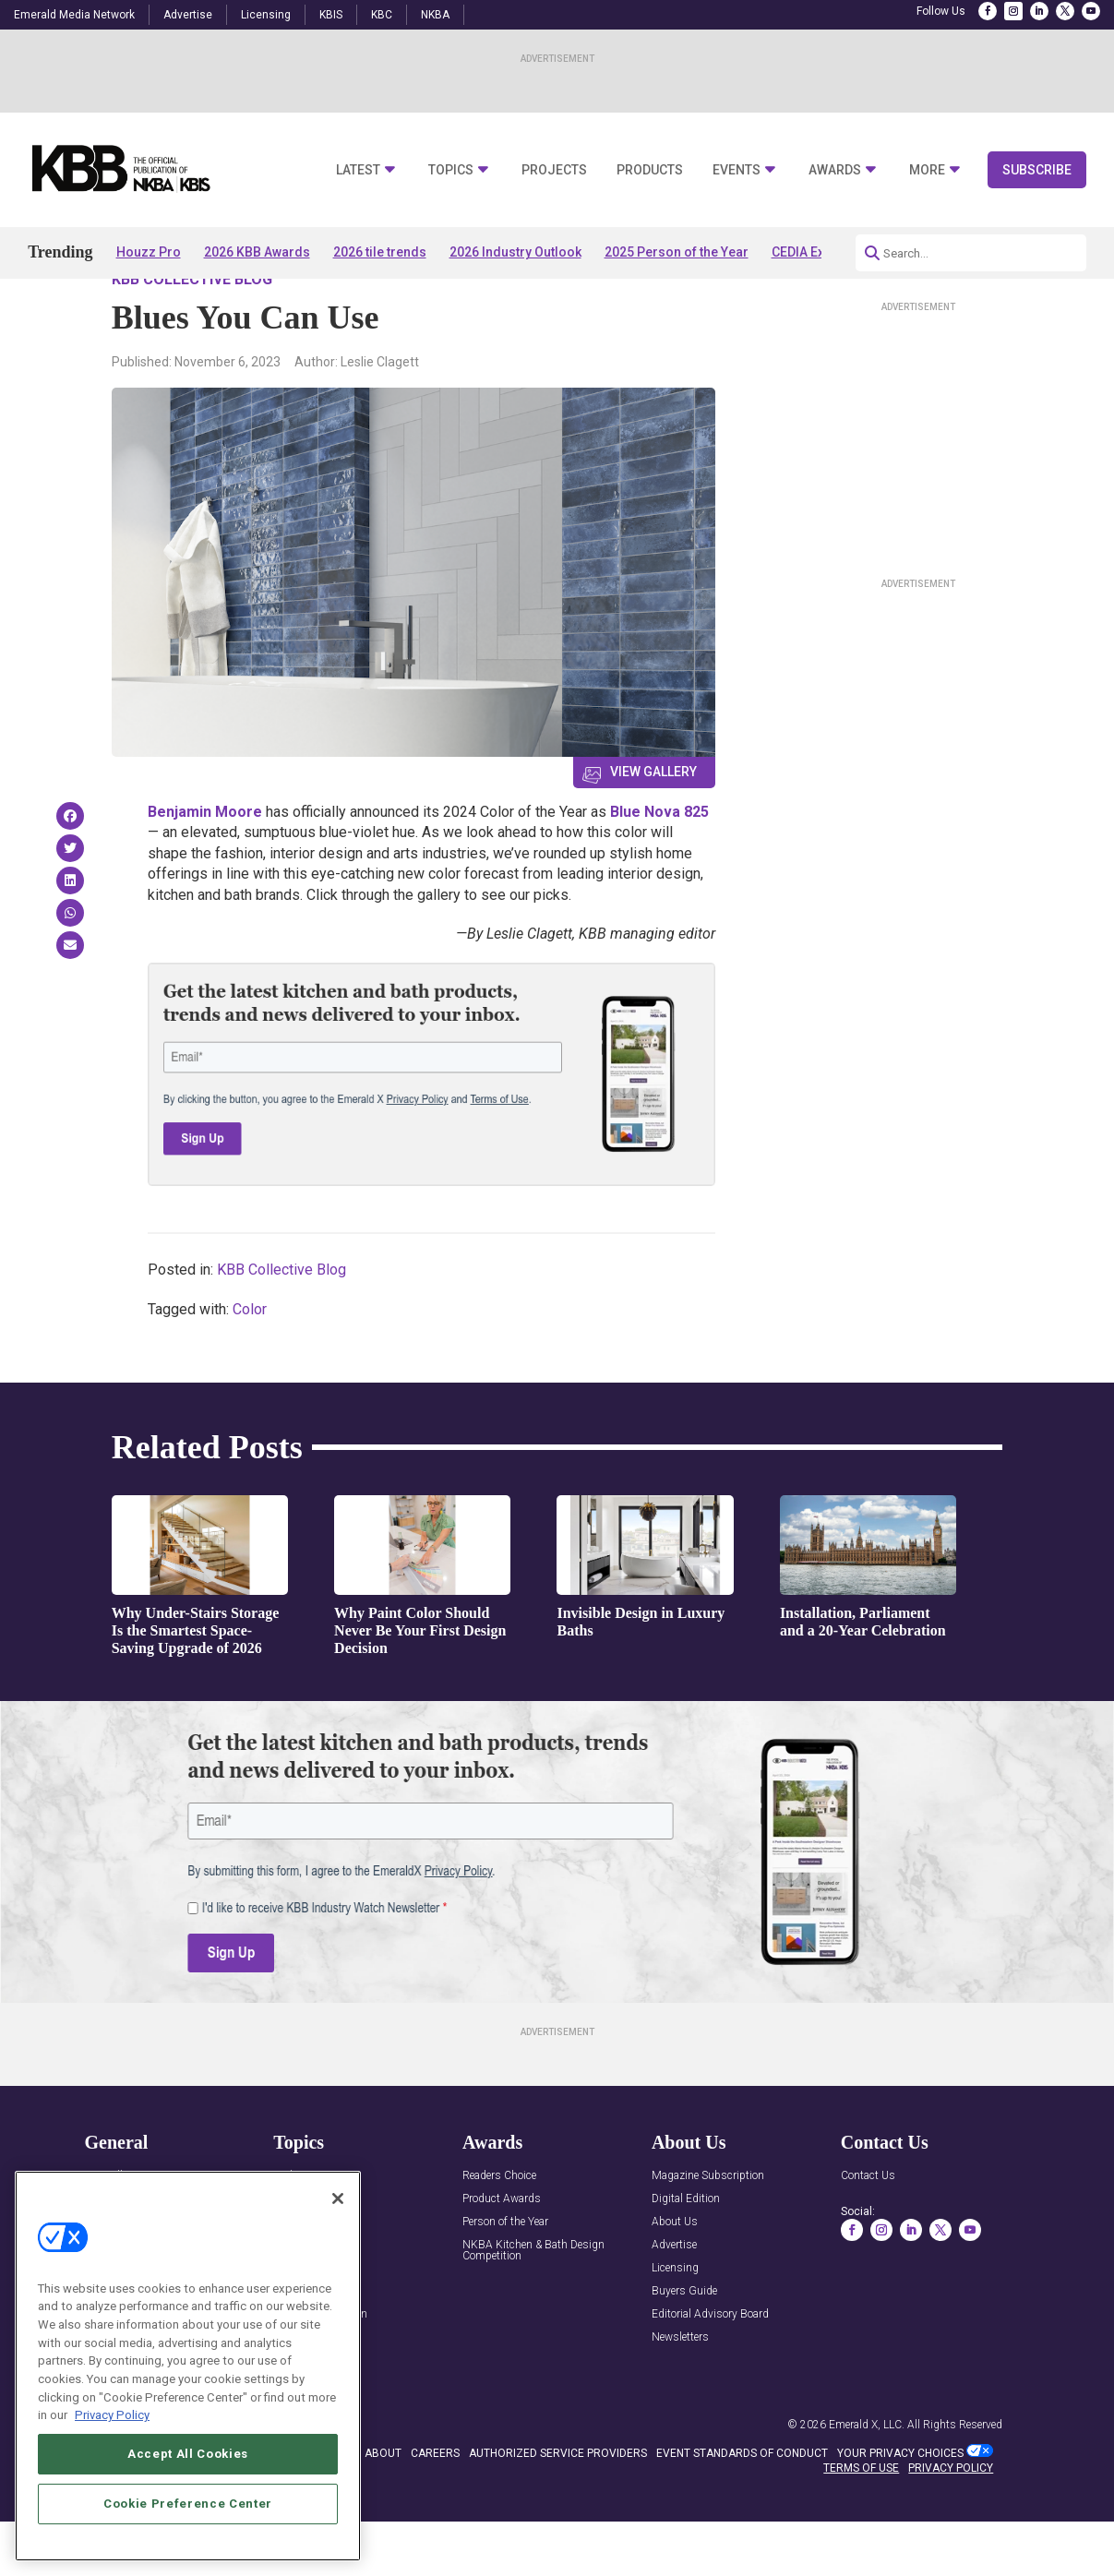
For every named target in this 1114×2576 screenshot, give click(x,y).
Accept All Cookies (187, 2454)
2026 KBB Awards (257, 252)
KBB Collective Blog (192, 332)
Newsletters (680, 2390)
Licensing (266, 14)
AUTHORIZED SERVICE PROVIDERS (558, 2505)
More (927, 170)
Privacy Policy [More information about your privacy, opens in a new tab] (112, 2415)
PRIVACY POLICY (950, 2521)
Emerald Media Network (74, 14)
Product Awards (501, 2252)
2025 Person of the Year (677, 252)
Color (250, 1362)
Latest (358, 170)
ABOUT (383, 2505)
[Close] (337, 2198)
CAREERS (435, 2505)
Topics (450, 170)
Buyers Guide (684, 2344)
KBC (381, 14)
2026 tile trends (379, 252)
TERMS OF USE (861, 2521)
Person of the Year (505, 2275)
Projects (554, 170)
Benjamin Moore (205, 864)
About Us (675, 2275)
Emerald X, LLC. (866, 2477)
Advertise (187, 14)
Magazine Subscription (708, 2229)
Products (650, 170)
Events (737, 170)
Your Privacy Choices (900, 2505)
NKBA (435, 14)
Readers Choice (499, 2229)
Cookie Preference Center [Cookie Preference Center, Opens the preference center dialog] (187, 2503)
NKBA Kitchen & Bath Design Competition (533, 2303)
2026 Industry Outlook (515, 252)
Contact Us (868, 2229)
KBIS (330, 14)
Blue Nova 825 (659, 864)
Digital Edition (686, 2252)
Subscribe (1037, 169)
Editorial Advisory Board (710, 2367)
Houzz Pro (148, 252)
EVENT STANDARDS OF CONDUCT (742, 2505)
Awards (835, 170)
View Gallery (653, 824)
